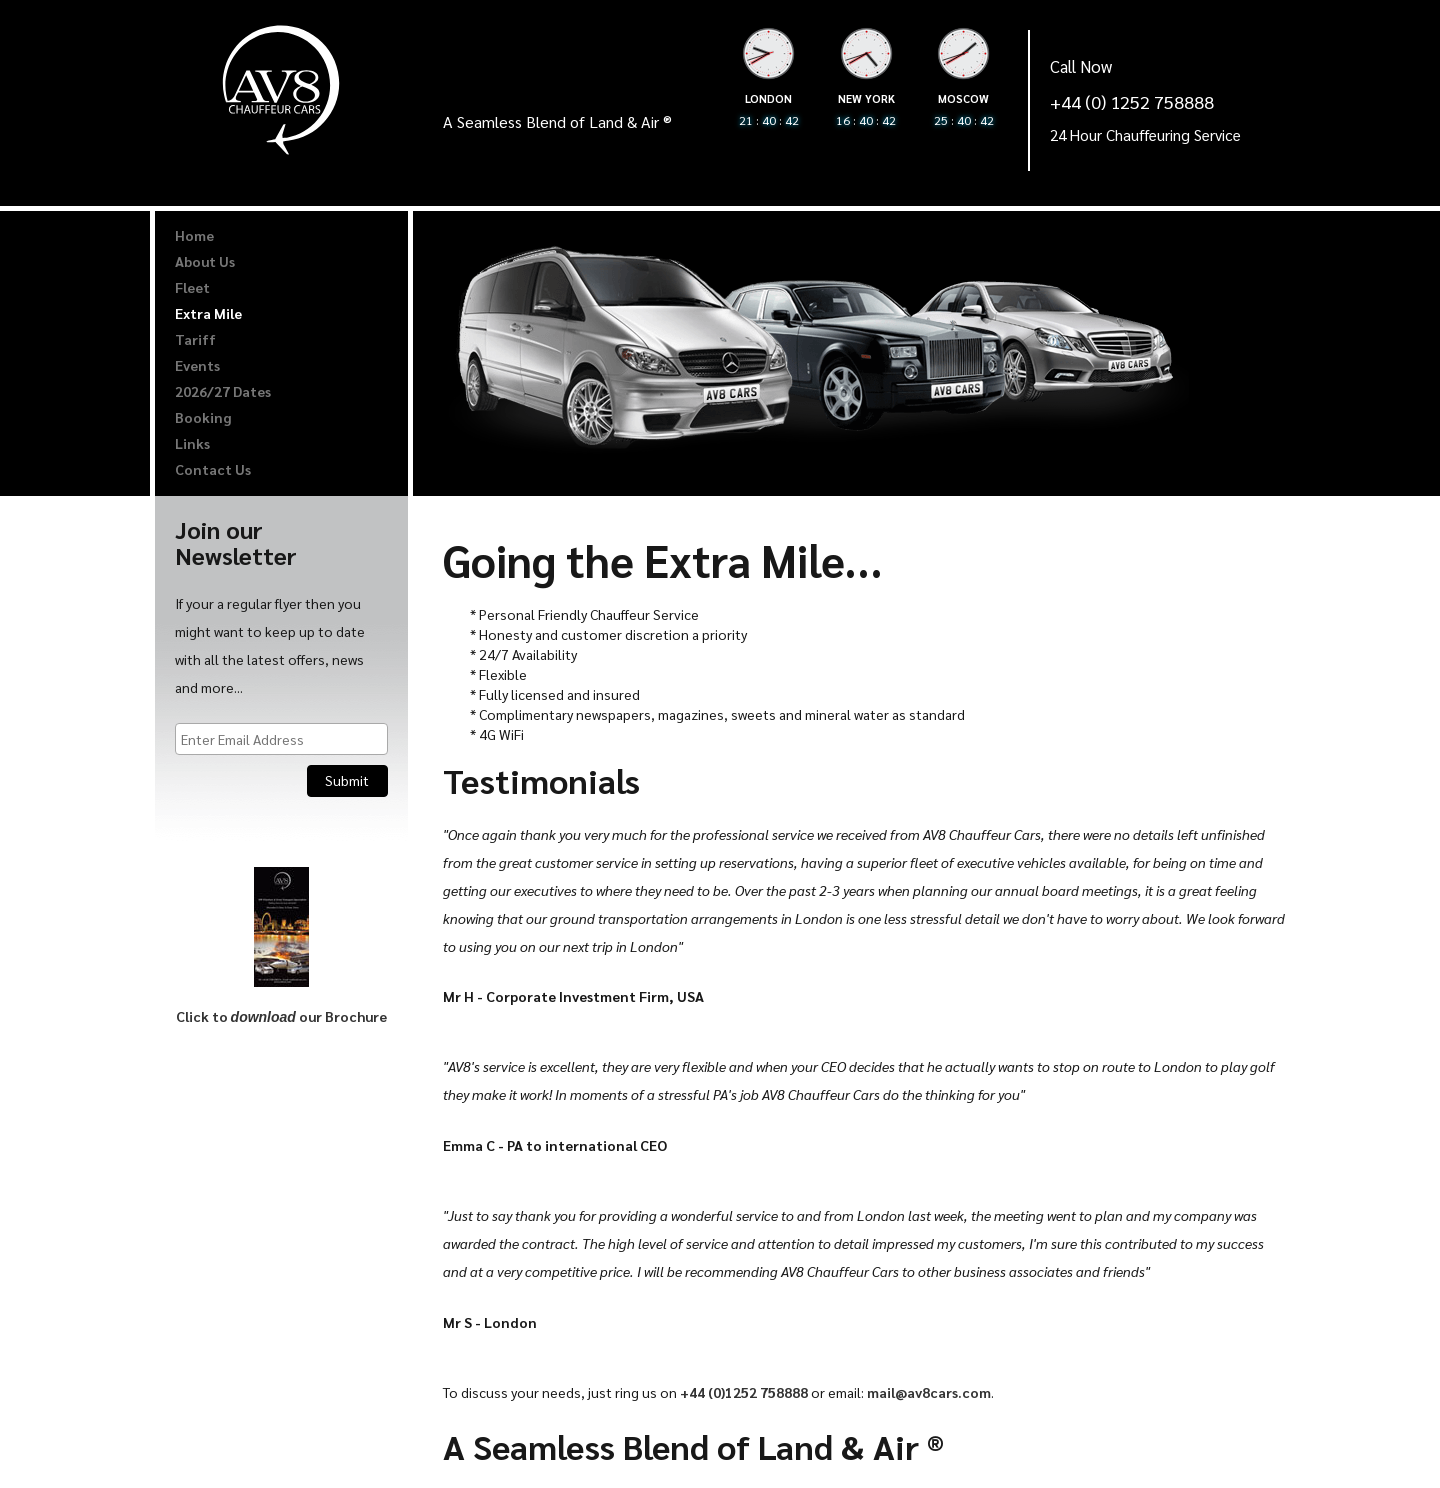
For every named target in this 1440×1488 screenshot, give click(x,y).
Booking (203, 417)
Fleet (192, 287)
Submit (347, 780)
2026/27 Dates (223, 391)
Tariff (195, 339)
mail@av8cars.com (929, 1392)
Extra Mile (208, 313)
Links (192, 443)
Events (197, 365)
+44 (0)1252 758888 (744, 1392)
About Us (205, 261)
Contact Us (213, 469)
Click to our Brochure (281, 1016)
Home (194, 235)
